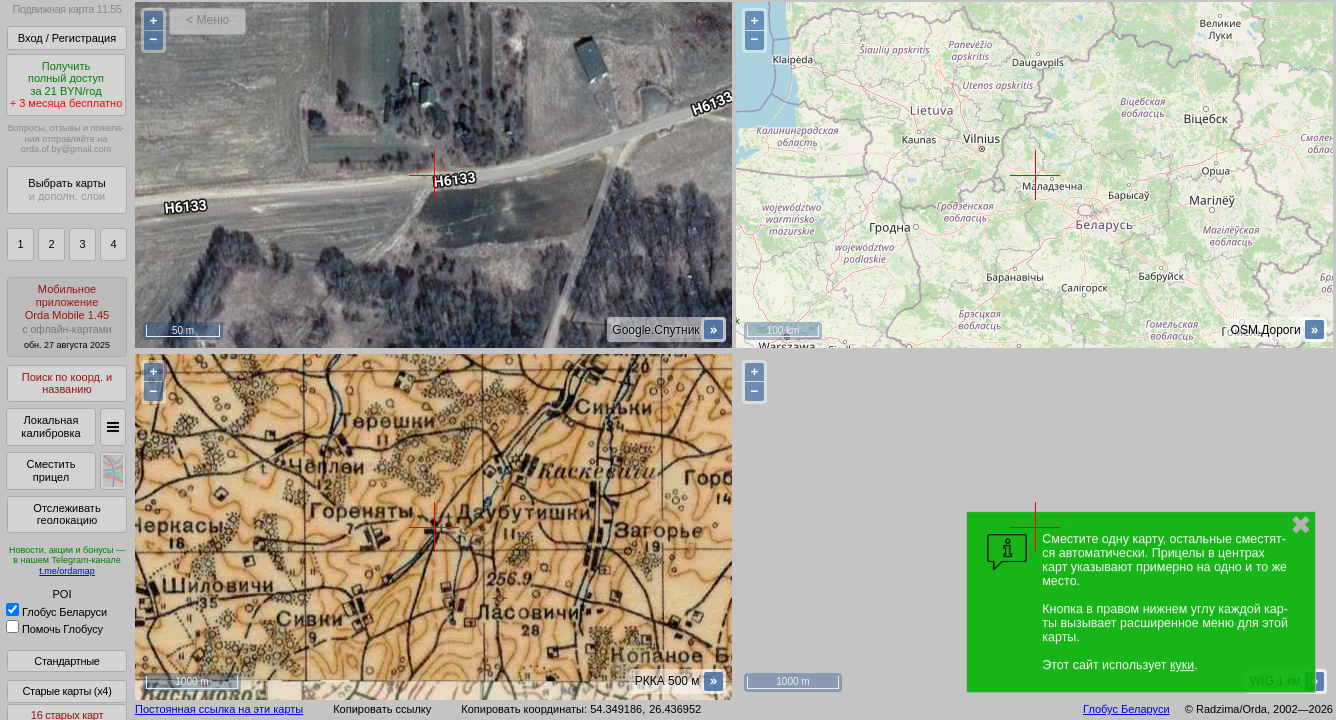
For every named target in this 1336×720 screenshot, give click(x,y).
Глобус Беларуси (56, 612)
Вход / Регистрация (67, 38)
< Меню (207, 20)
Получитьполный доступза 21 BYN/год (66, 85)
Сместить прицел (50, 470)
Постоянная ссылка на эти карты (219, 709)
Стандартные (66, 661)
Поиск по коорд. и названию (67, 383)
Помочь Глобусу (54, 629)
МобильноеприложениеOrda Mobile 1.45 (67, 316)
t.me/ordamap (67, 571)
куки (1182, 665)
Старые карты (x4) (66, 691)
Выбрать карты (66, 189)
